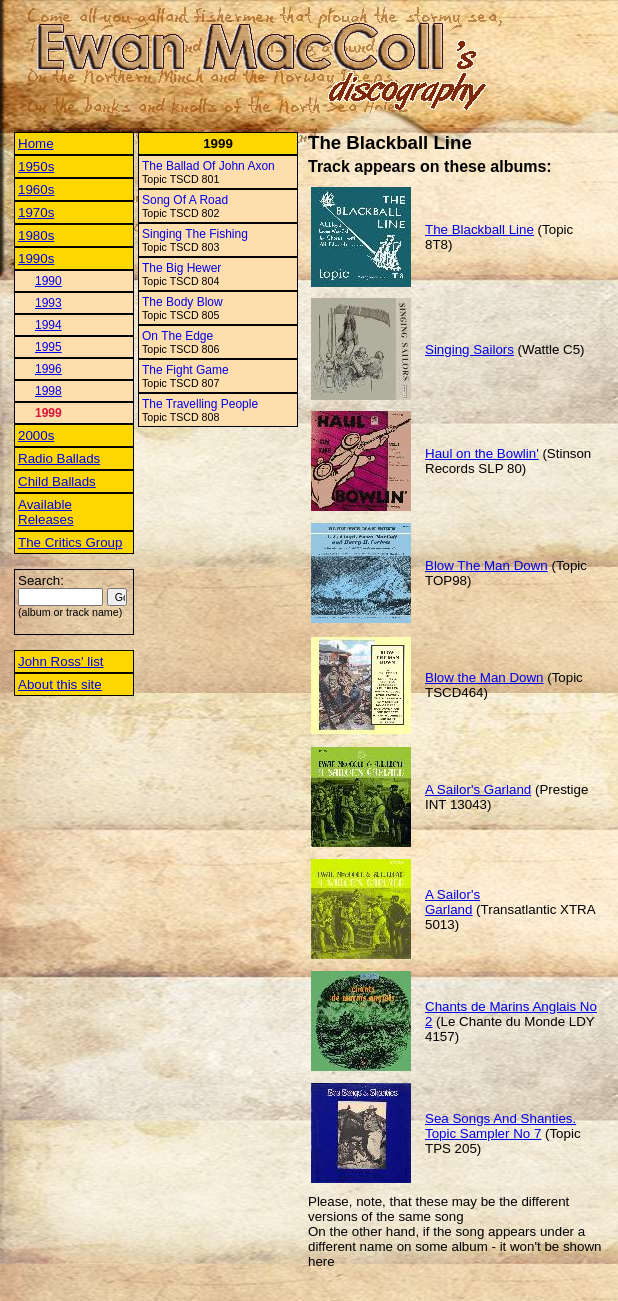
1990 (48, 281)
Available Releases (46, 512)
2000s (36, 435)
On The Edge (177, 336)
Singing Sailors (469, 349)
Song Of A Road (185, 200)
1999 (48, 413)
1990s (36, 258)
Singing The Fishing (195, 234)
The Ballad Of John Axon (208, 166)
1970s (36, 212)
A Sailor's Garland (478, 789)
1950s (36, 166)
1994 (48, 325)
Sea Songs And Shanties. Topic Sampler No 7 (500, 1126)
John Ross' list (61, 661)
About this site (60, 684)
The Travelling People (200, 404)
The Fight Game (185, 370)
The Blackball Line (479, 229)
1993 (48, 303)
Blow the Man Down (484, 677)
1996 (48, 369)
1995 (48, 347)
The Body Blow (182, 302)
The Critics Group (70, 542)
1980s (36, 235)
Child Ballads (57, 481)
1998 (48, 391)
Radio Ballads (59, 458)
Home (36, 143)
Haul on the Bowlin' (482, 453)
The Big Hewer (181, 268)
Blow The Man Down (486, 565)
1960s (36, 189)
